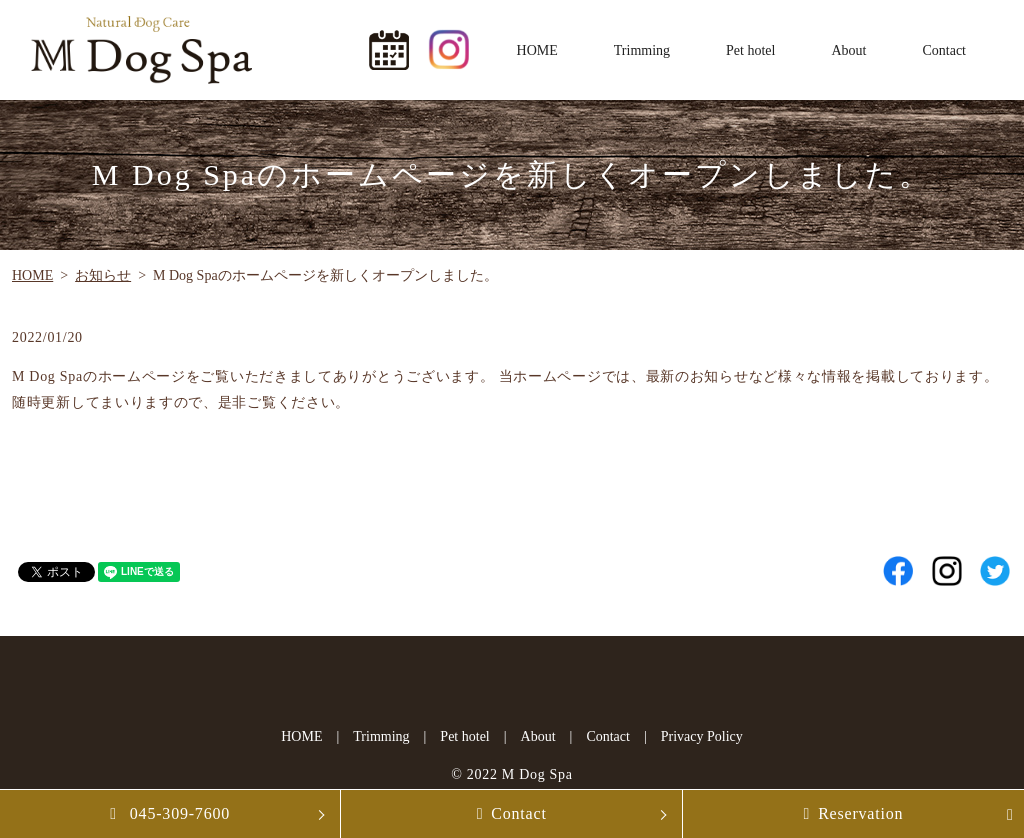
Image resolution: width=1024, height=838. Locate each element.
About (848, 50)
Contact (944, 50)
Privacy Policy (702, 736)
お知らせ (103, 275)
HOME (537, 50)
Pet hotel (750, 50)
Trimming (642, 50)
